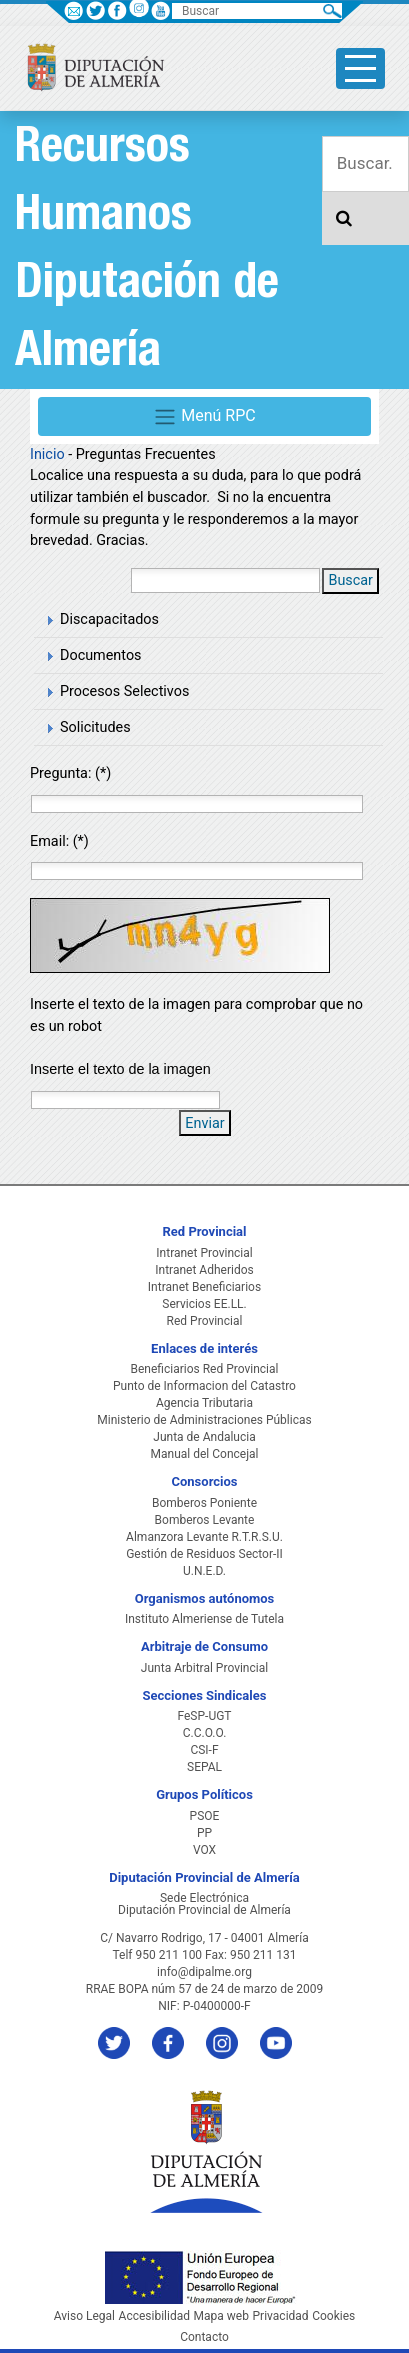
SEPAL (204, 1767)
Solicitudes (95, 727)
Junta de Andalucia (204, 1437)
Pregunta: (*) (70, 773)
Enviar (204, 1123)
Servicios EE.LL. (204, 1304)
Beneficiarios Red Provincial (205, 1369)
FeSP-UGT (205, 1716)
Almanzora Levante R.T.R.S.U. (204, 1537)
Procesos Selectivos (124, 691)
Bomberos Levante (205, 1520)
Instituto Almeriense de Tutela (204, 1619)
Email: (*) (59, 841)
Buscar (350, 580)
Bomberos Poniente (204, 1503)
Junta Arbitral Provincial (204, 1668)
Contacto (204, 2337)
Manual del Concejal (205, 1454)
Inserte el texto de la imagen (120, 1069)
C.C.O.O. (205, 1733)
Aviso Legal (84, 2316)
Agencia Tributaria (204, 1403)
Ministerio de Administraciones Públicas (204, 1420)
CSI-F (204, 1750)
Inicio (47, 454)
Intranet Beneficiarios (204, 1287)
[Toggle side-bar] (360, 68)
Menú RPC (204, 417)
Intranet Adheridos (204, 1270)
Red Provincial (205, 1321)
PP (204, 1833)
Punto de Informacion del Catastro (204, 1386)
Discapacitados (109, 619)
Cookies (333, 2316)
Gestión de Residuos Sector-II (204, 1554)
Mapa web (221, 2316)
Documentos (101, 655)
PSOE (205, 1816)
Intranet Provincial (204, 1253)
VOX (204, 1850)
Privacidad (281, 2316)
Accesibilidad (154, 2316)
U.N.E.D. (204, 1571)
